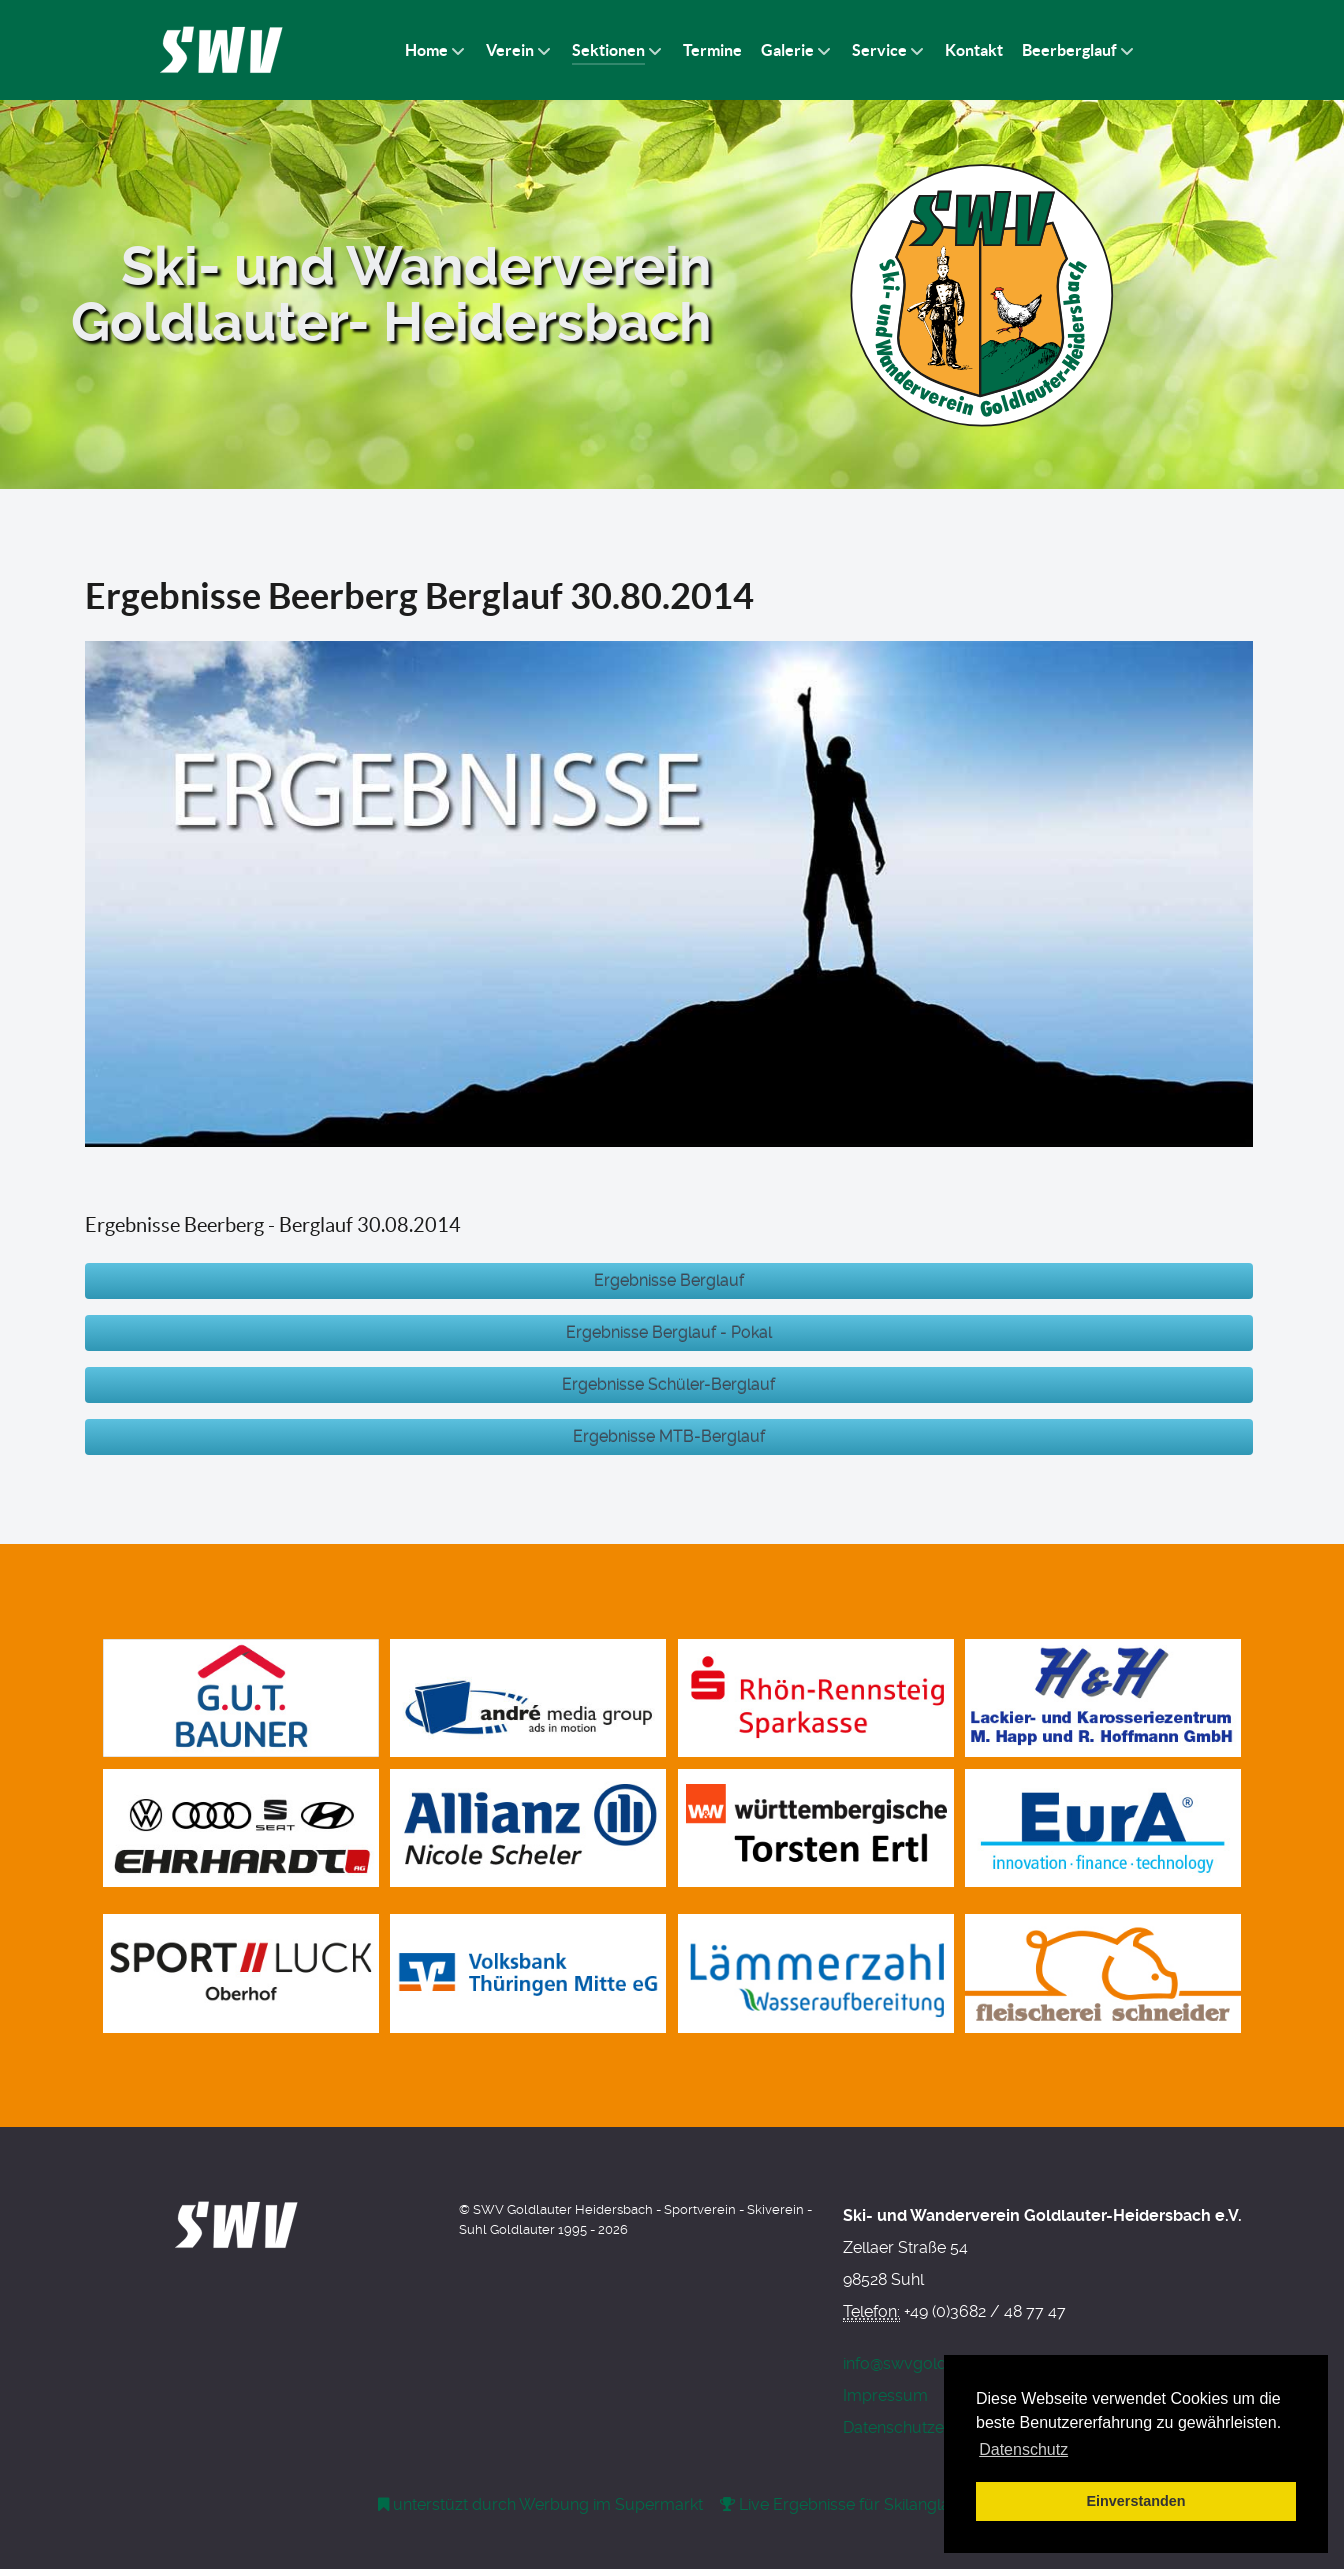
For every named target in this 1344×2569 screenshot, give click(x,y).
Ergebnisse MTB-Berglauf (669, 1436)
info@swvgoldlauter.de (927, 2363)
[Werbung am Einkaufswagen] (543, 2504)
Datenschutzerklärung (924, 2427)
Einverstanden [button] (1135, 2501)
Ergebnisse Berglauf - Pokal (669, 1332)
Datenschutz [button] (1023, 2449)
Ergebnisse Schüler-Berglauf (668, 1384)
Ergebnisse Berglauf (669, 1280)
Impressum (885, 2395)
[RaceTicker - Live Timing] (897, 2504)
